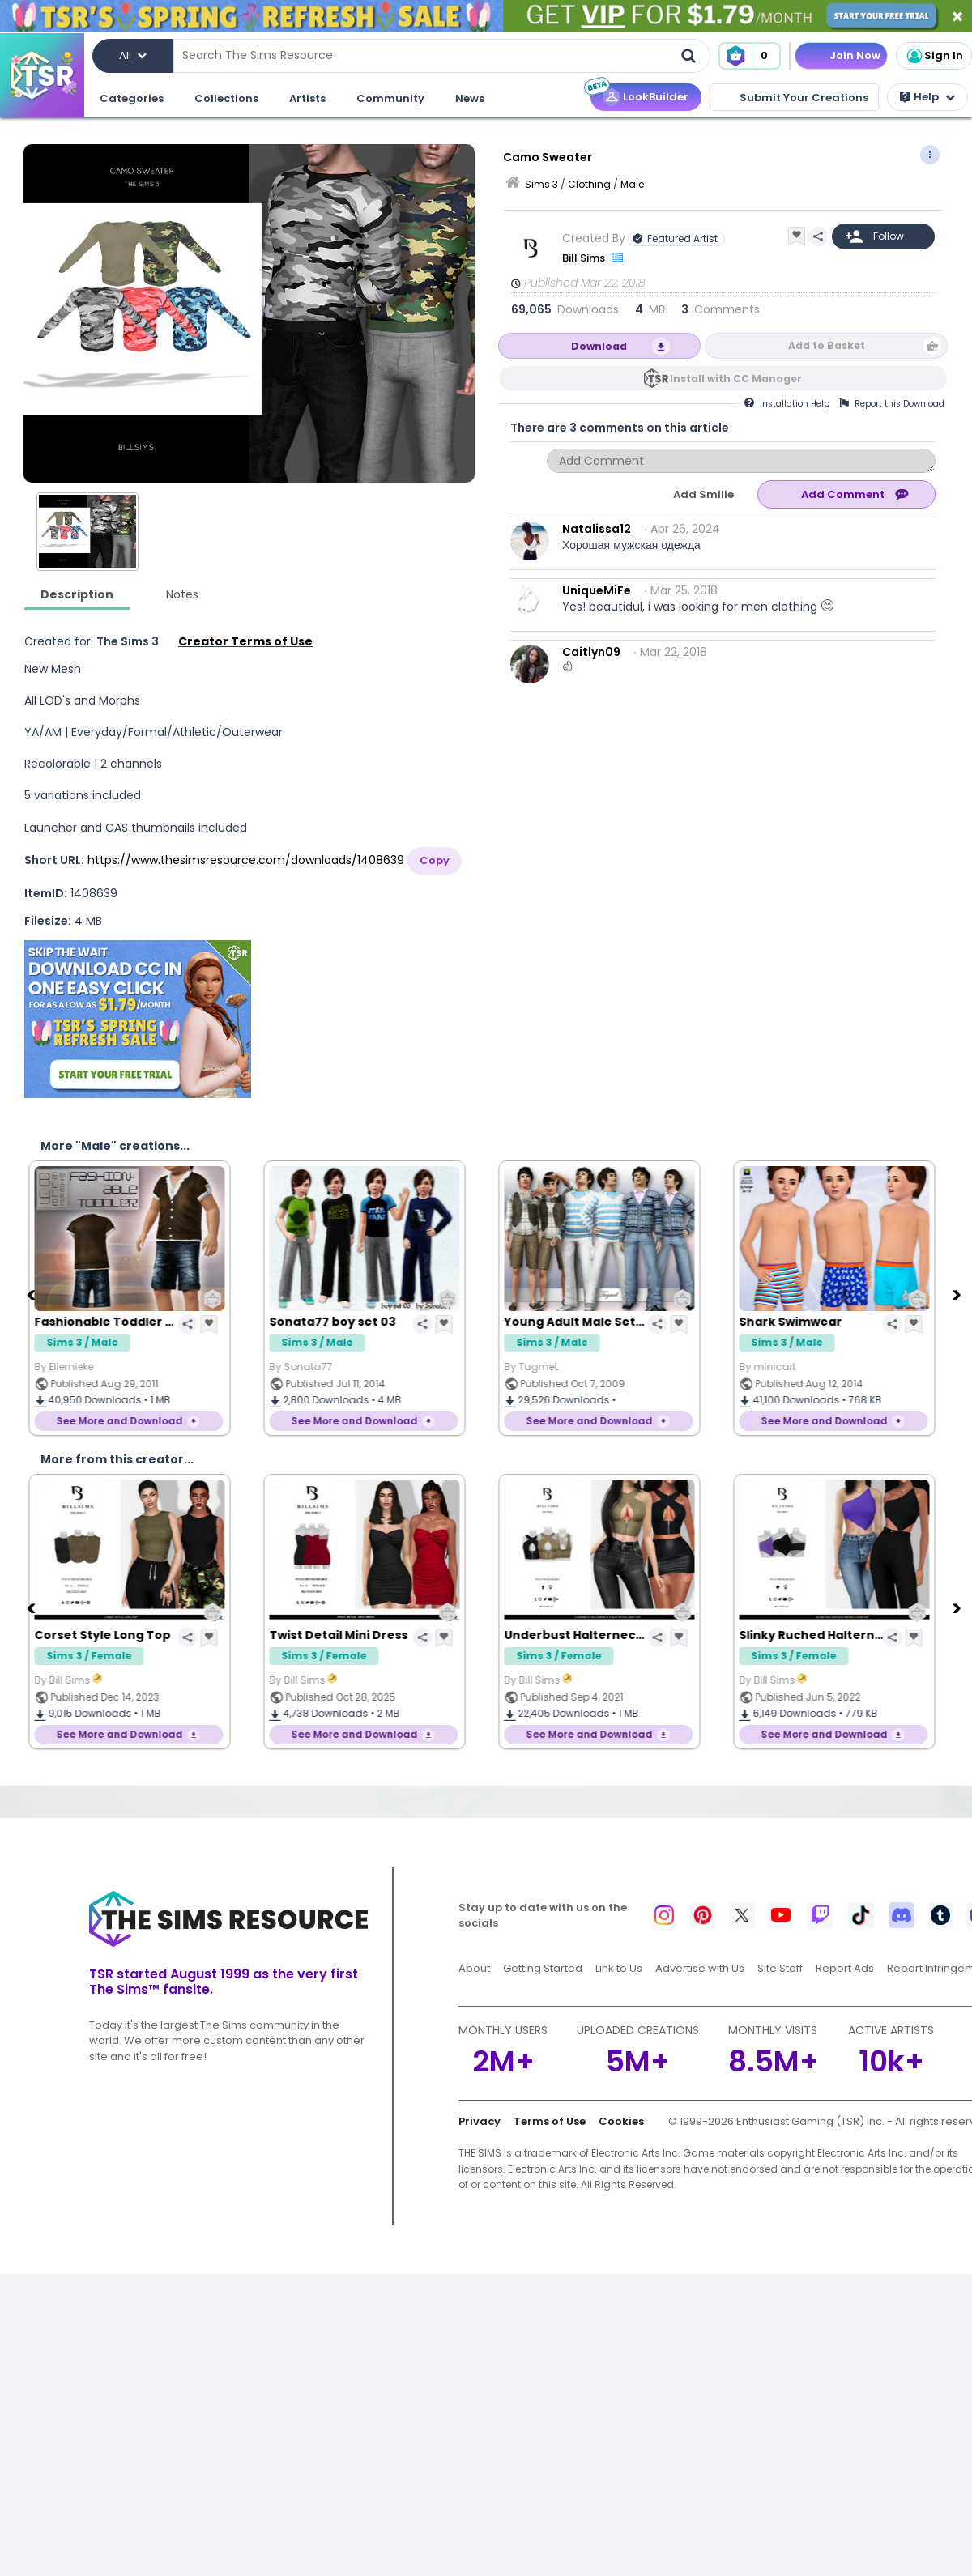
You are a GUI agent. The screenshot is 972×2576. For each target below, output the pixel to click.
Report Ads (845, 1968)
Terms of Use (550, 2121)
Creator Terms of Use (245, 641)
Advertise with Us (699, 1968)
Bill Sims (585, 258)
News (469, 98)
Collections (226, 98)
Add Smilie (703, 494)
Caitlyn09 (591, 652)
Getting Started (542, 1968)
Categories (132, 98)
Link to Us (618, 1968)
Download (599, 346)
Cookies (621, 2121)
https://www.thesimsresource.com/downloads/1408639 (245, 860)
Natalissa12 (596, 529)
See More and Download (131, 1421)
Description (76, 594)
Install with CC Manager (736, 378)
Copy (435, 860)
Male (632, 184)
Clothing (589, 184)
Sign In (934, 56)
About (474, 1968)
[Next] (958, 1294)
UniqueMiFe (596, 590)
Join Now (854, 55)
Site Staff (780, 1968)
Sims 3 (541, 184)
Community (390, 98)
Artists (307, 98)
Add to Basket (826, 345)
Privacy (479, 2121)
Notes (182, 594)
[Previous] (32, 1294)
